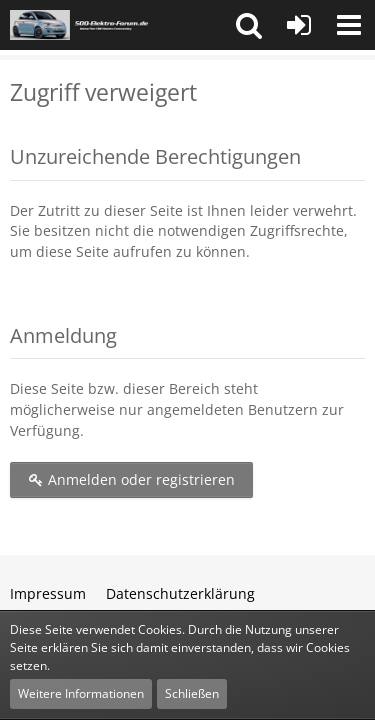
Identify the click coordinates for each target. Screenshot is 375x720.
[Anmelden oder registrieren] (299, 25)
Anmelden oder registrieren (131, 479)
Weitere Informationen (81, 693)
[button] (249, 25)
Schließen (192, 693)
